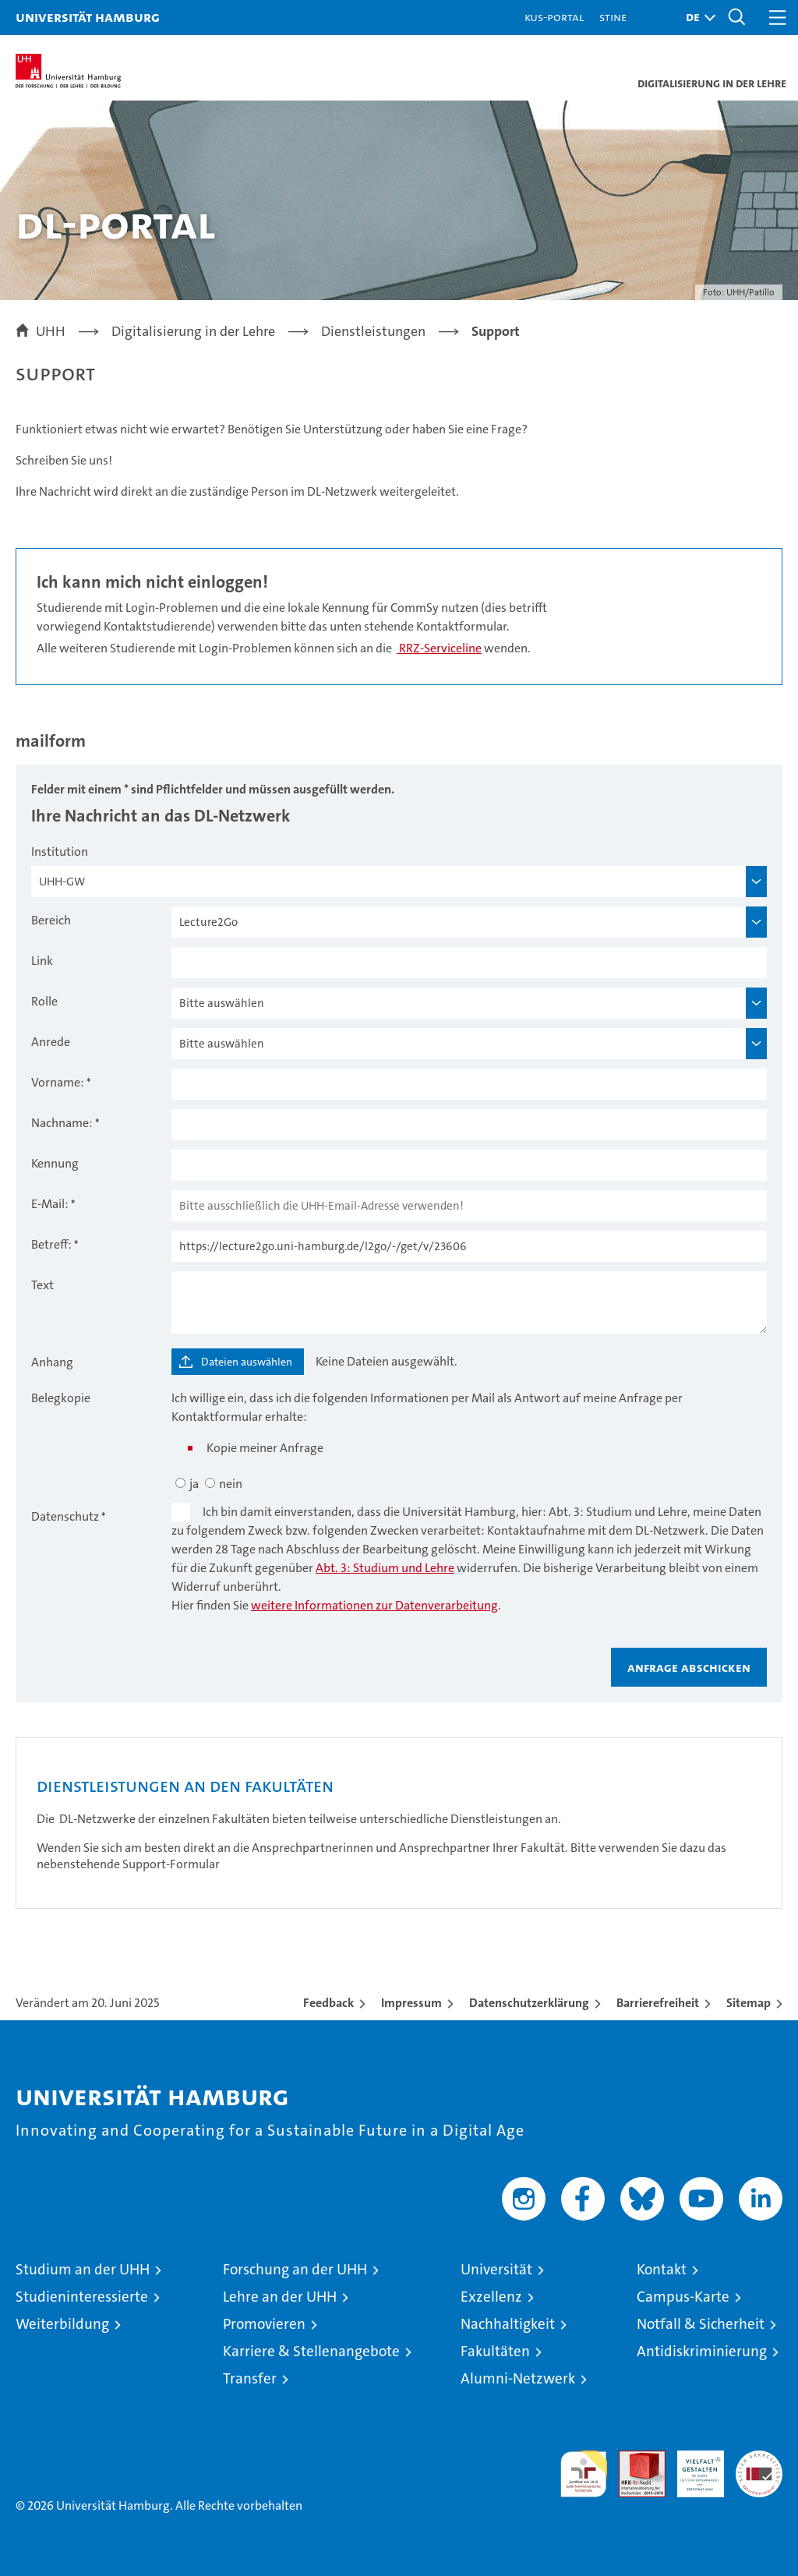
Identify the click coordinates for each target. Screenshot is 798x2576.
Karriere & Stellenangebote (311, 2351)
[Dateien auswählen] (237, 1361)
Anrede (50, 1042)
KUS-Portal (554, 17)
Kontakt (662, 2269)
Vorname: (57, 1082)
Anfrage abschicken (688, 1667)
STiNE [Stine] (613, 17)
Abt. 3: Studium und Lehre (385, 1568)
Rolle (44, 1001)
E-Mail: (50, 1204)
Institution (59, 851)
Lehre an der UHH (280, 2296)
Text (42, 1285)
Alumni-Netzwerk (518, 2378)
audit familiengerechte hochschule (583, 2474)
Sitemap (748, 2003)
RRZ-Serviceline (439, 648)
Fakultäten (495, 2351)
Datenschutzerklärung (529, 2003)
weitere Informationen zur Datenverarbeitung (374, 1605)
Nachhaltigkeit (508, 2324)
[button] (696, 17)
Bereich (51, 920)
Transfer (250, 2378)
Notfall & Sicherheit (700, 2324)
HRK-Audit (692, 2467)
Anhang (52, 1362)
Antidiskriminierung (702, 2351)
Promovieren (264, 2324)
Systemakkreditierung (759, 2459)
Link (42, 960)
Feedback (328, 2003)
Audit (633, 2459)
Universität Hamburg (88, 17)
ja (194, 1483)
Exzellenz (491, 2296)
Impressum (411, 2003)
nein (230, 1483)
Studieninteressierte (82, 2296)
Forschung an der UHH (295, 2269)
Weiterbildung (62, 2324)
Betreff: (51, 1244)
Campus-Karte (683, 2296)
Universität (496, 2269)
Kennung (55, 1163)
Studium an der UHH (83, 2269)
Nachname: (62, 1123)
